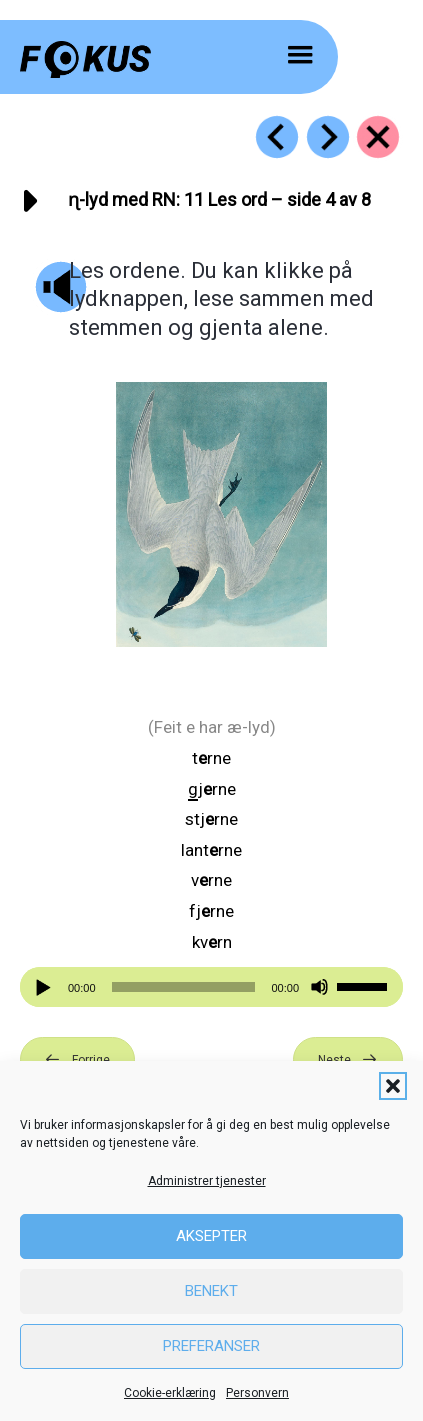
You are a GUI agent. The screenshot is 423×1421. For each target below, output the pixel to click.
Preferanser (211, 1346)
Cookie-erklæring (170, 1393)
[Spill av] (46, 987)
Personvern (257, 1393)
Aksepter (211, 1236)
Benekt (211, 1291)
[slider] (184, 987)
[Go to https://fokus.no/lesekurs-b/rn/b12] (328, 137)
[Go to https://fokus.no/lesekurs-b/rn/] (378, 137)
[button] (393, 1086)
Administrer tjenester (207, 1181)
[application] (211, 987)
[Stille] (319, 987)
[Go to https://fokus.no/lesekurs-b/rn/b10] (277, 137)
